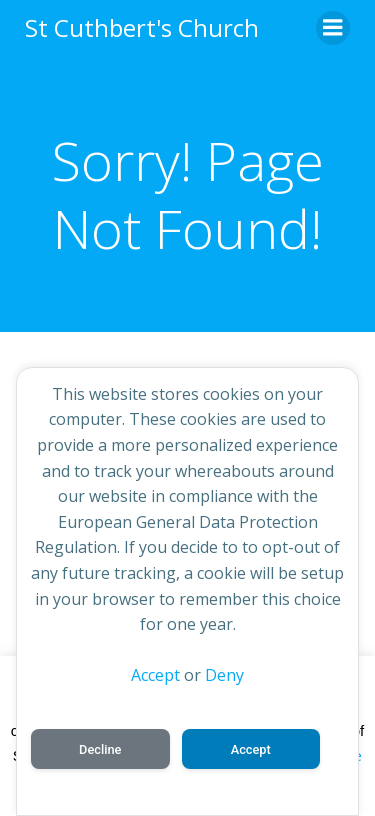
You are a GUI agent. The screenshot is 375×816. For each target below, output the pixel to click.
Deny (224, 675)
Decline (100, 749)
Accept (155, 675)
